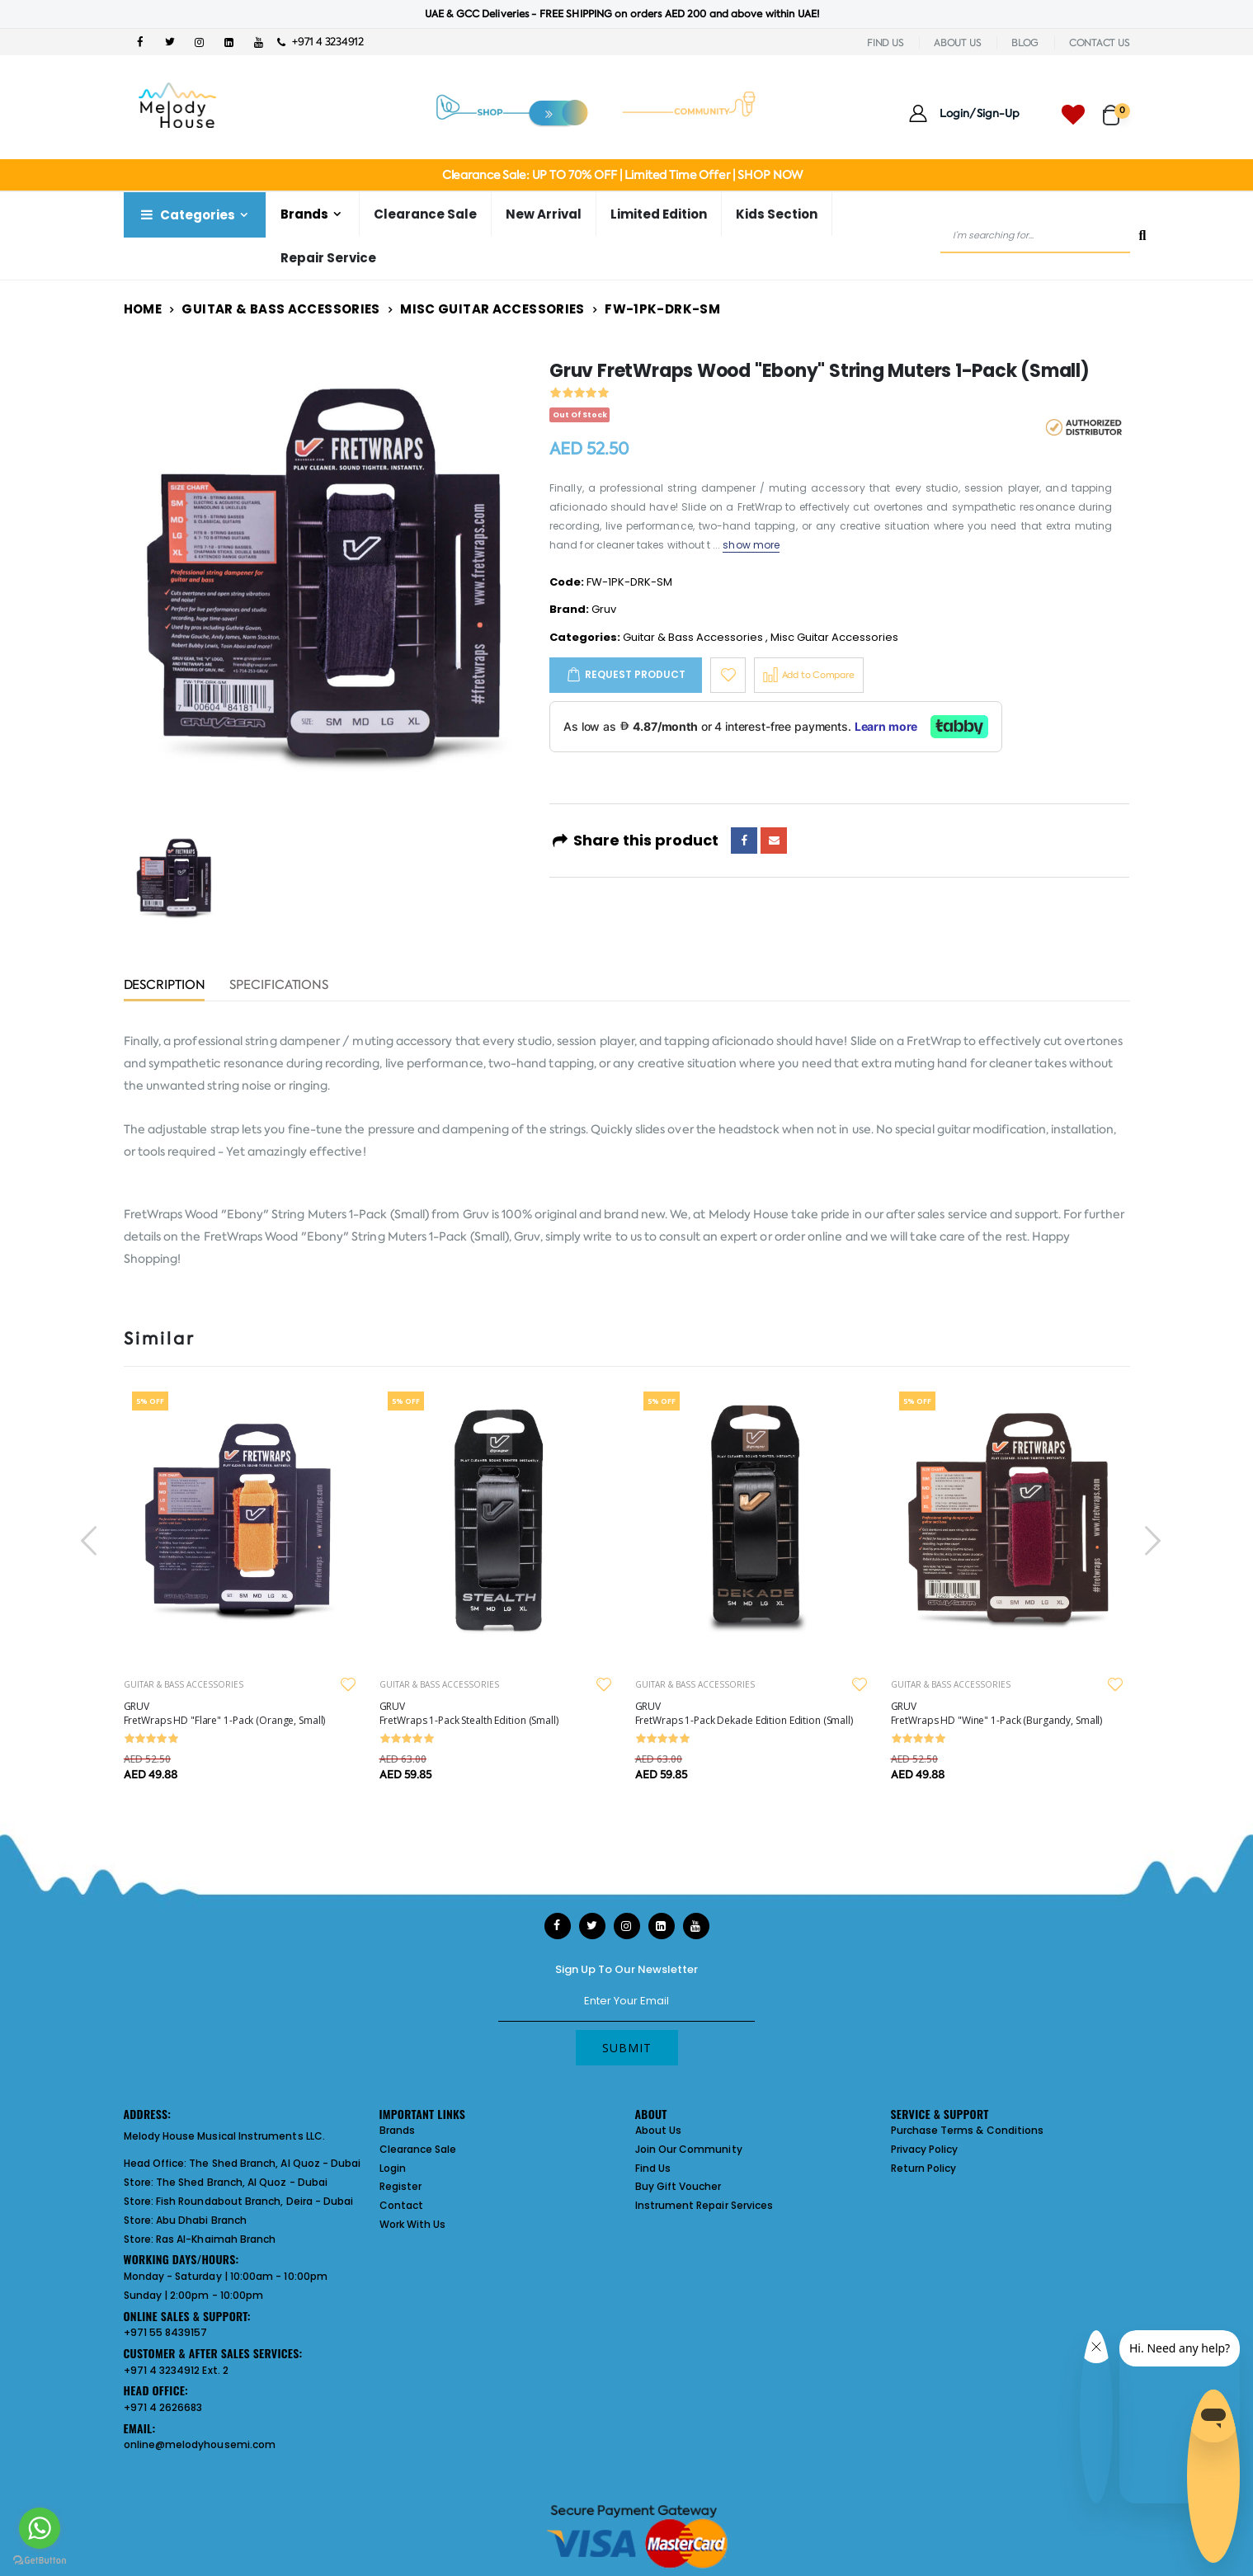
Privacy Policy (925, 2149)
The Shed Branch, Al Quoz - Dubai (274, 2163)
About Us (658, 2130)
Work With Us (412, 2224)
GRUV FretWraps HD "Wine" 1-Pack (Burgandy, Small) (997, 1713)
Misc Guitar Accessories (492, 309)
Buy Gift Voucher (678, 2186)
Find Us (653, 2168)
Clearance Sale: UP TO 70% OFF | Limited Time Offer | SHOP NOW (622, 174)
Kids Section (776, 214)
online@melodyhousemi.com (200, 2444)
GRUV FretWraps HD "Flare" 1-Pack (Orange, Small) (225, 1713)
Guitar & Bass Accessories (280, 309)
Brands (304, 214)
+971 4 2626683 (163, 2407)
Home (143, 309)
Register (400, 2186)
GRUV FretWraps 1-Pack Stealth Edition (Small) (468, 1713)
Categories (186, 214)
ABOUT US (957, 42)
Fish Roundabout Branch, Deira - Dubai (254, 2201)
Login (392, 2168)
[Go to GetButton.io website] (39, 2559)
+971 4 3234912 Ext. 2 (176, 2370)
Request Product (635, 674)
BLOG (1025, 42)
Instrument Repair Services (704, 2205)
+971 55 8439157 (166, 2332)
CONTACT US (1099, 42)
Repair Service (328, 257)
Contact (401, 2205)
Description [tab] (164, 986)
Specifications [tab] (278, 986)
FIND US (885, 42)
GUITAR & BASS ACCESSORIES (183, 1684)
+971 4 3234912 (320, 42)
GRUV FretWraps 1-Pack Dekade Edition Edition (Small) (744, 1713)
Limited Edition (658, 214)
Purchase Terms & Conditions (967, 2130)
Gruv (603, 609)
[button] (1116, 107)
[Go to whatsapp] (39, 2528)
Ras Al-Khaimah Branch (216, 2239)
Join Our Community (688, 2149)
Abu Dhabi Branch (201, 2220)
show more (751, 545)
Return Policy (924, 2168)
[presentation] (90, 1540)
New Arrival (544, 214)
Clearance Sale (425, 214)
